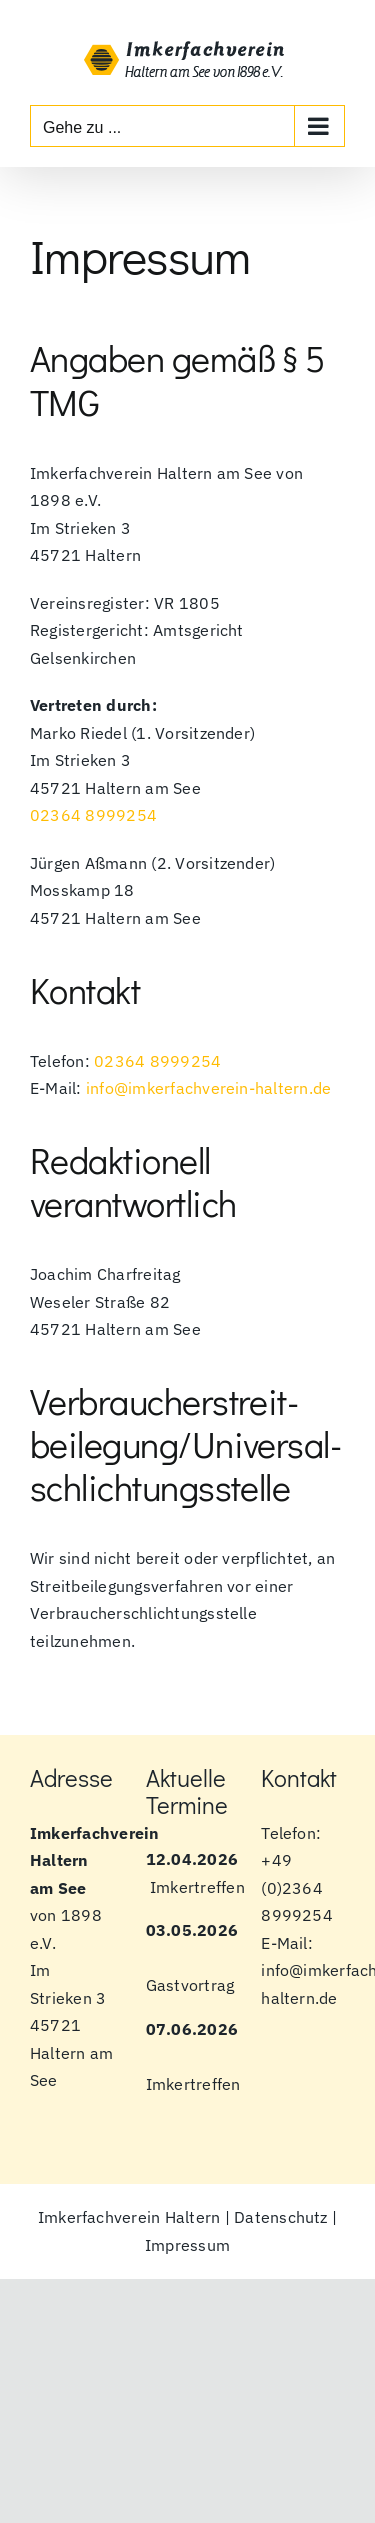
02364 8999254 (93, 815)
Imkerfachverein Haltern (129, 2217)
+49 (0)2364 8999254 (297, 1887)
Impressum (187, 2245)
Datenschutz (281, 2217)
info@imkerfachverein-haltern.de (208, 1088)
